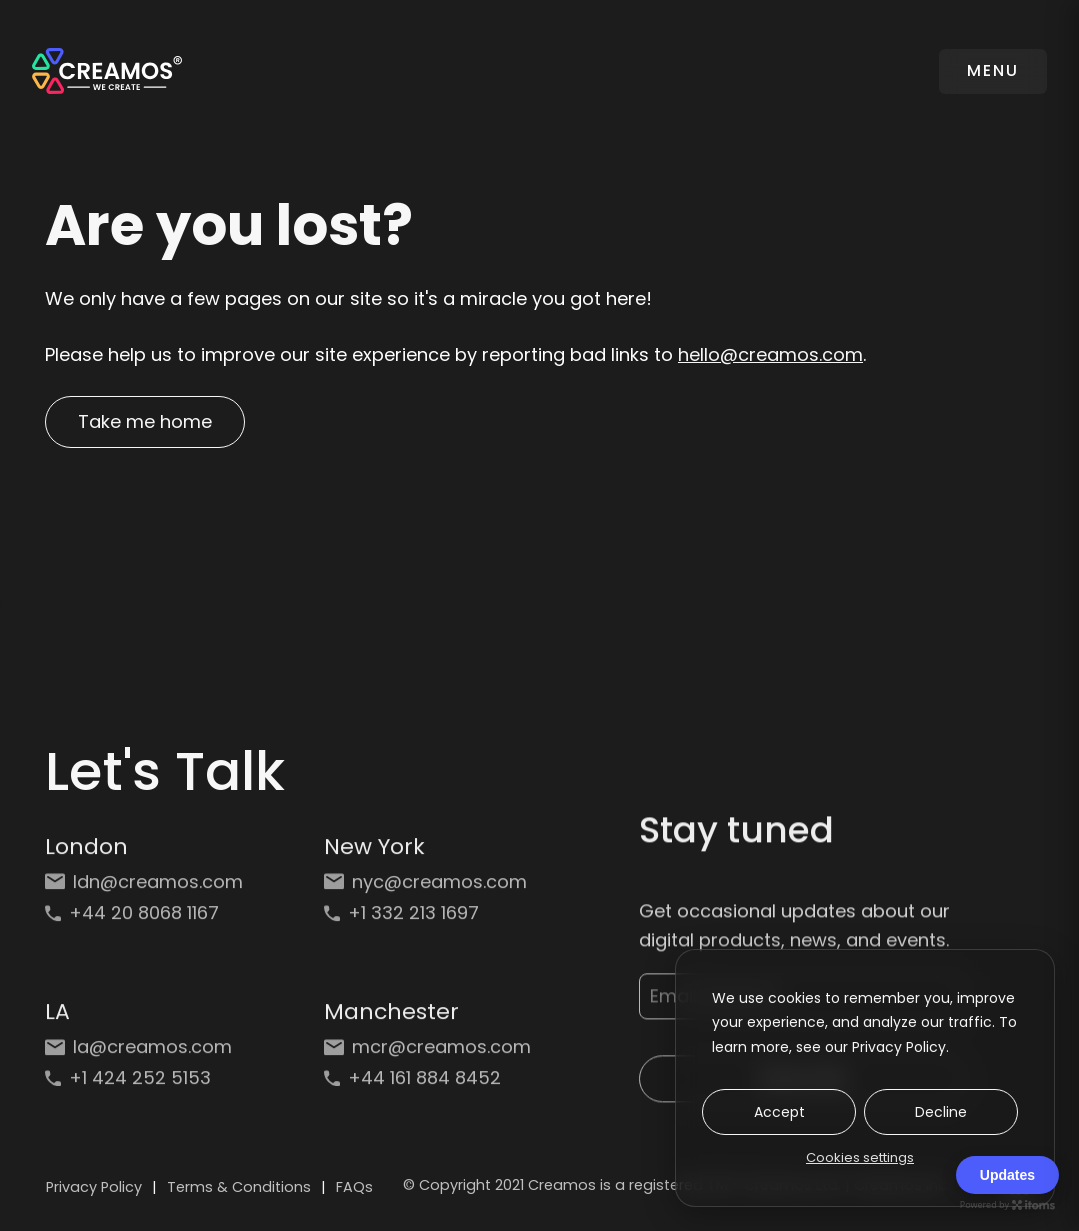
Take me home (145, 421)
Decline (941, 1112)
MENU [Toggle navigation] (993, 70)
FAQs (354, 1187)
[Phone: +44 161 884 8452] (427, 1081)
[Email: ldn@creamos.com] (148, 885)
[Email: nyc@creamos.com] (427, 885)
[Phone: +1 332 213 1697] (427, 916)
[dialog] (865, 1078)
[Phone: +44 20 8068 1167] (148, 916)
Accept (779, 1112)
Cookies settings (860, 1157)
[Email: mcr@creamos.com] (427, 1050)
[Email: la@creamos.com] (148, 1050)
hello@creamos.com (770, 354)
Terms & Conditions (239, 1187)
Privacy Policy (94, 1187)
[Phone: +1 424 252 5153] (148, 1081)
